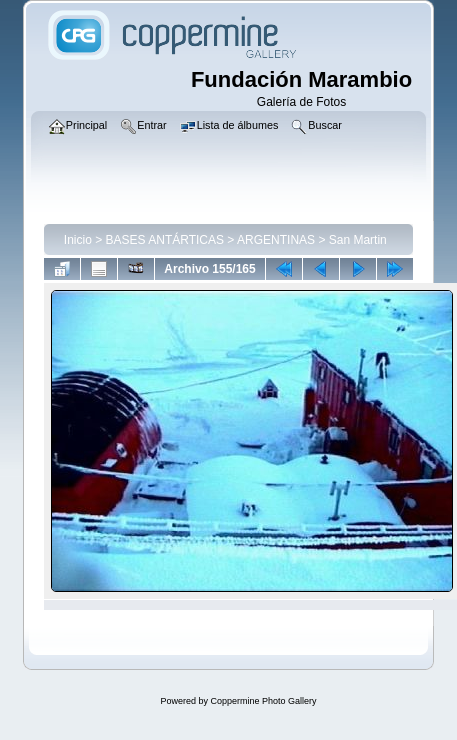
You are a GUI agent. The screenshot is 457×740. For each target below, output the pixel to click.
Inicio (78, 240)
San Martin (358, 240)
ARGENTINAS (276, 240)
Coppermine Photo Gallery (263, 701)
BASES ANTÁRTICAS (165, 240)
